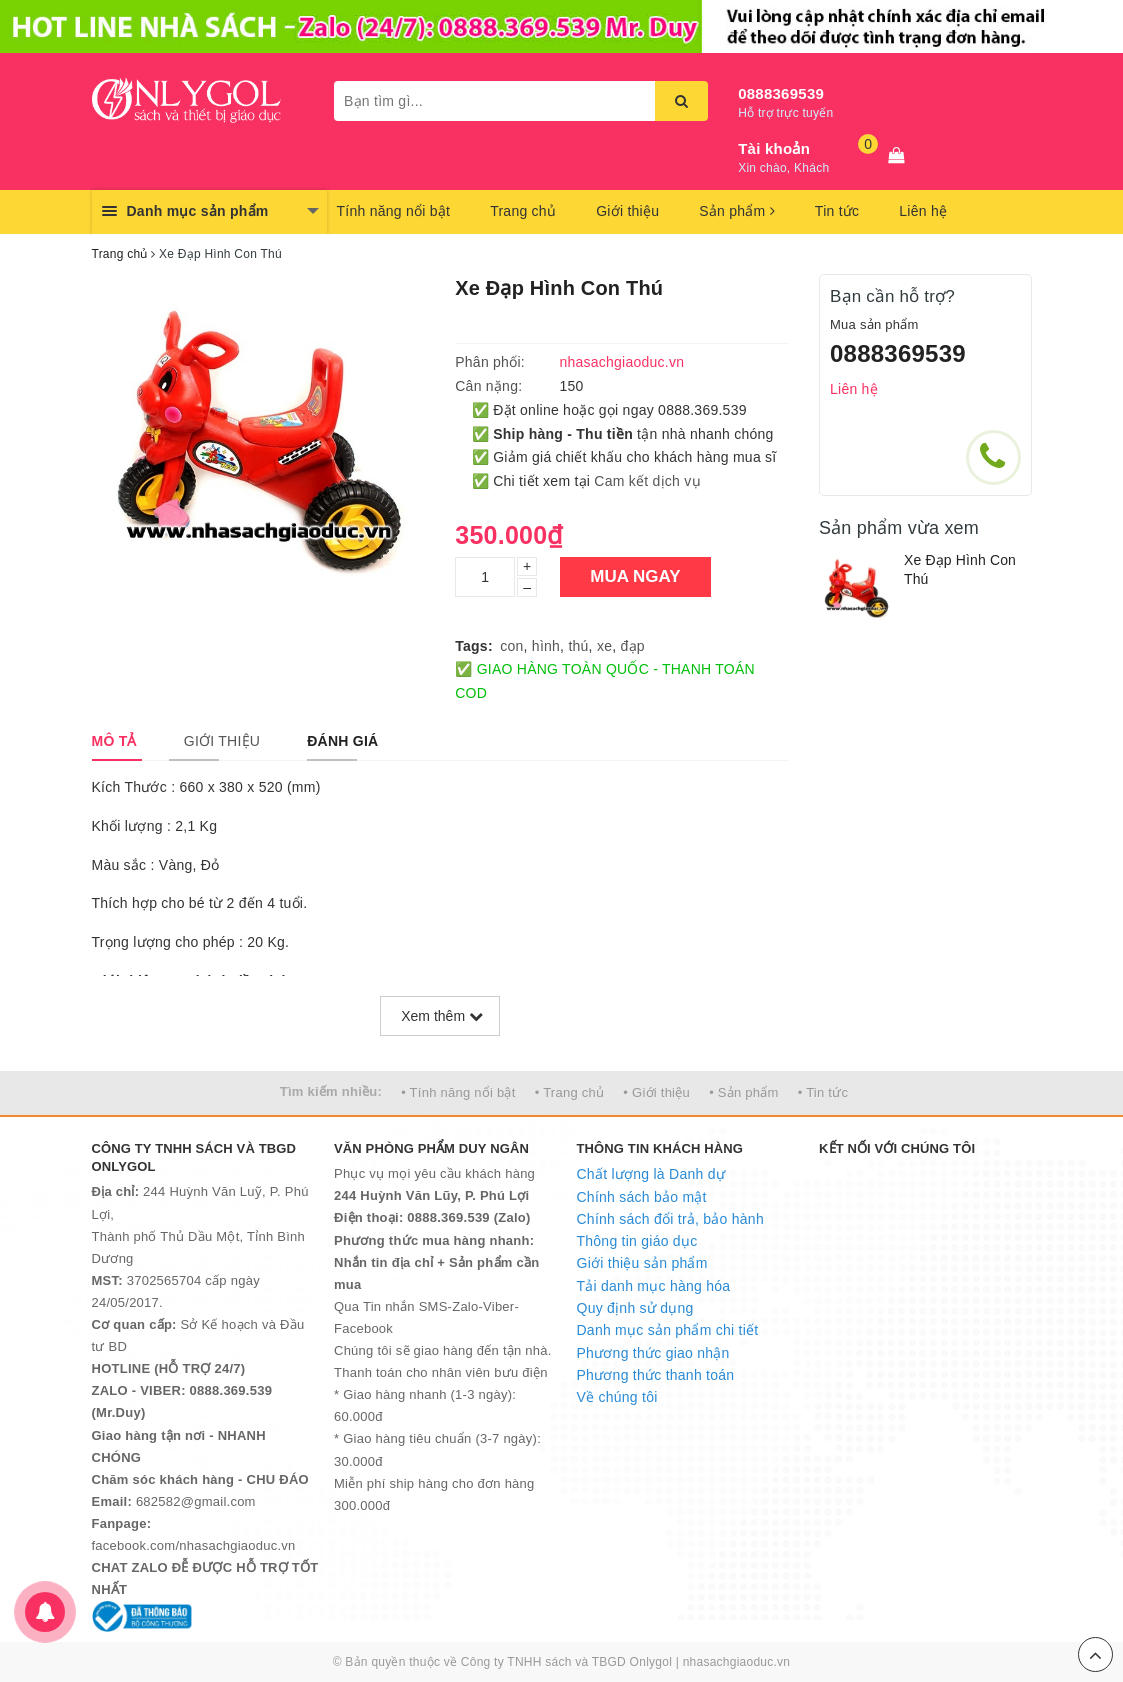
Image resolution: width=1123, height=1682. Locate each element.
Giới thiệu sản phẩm (642, 1263)
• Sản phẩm (743, 1092)
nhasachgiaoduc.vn (737, 1662)
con (511, 646)
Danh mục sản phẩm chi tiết (668, 1330)
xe (604, 646)
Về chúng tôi (617, 1397)
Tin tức (837, 211)
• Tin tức (823, 1092)
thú (578, 646)
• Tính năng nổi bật (458, 1092)
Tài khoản (774, 148)
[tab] (114, 741)
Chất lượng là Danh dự (651, 1174)
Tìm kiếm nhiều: (331, 1091)
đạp (632, 646)
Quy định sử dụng (635, 1308)
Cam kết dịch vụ (647, 481)
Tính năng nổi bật (394, 211)
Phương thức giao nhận (653, 1353)
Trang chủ (523, 211)
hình (546, 646)
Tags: (474, 646)
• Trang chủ (570, 1092)
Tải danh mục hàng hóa (654, 1286)
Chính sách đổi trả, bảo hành (670, 1219)
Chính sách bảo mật (642, 1197)
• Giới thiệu (656, 1092)
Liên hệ (923, 211)
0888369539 (781, 93)
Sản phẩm (737, 211)
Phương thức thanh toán (656, 1375)
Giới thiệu (627, 211)
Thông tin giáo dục (637, 1241)
